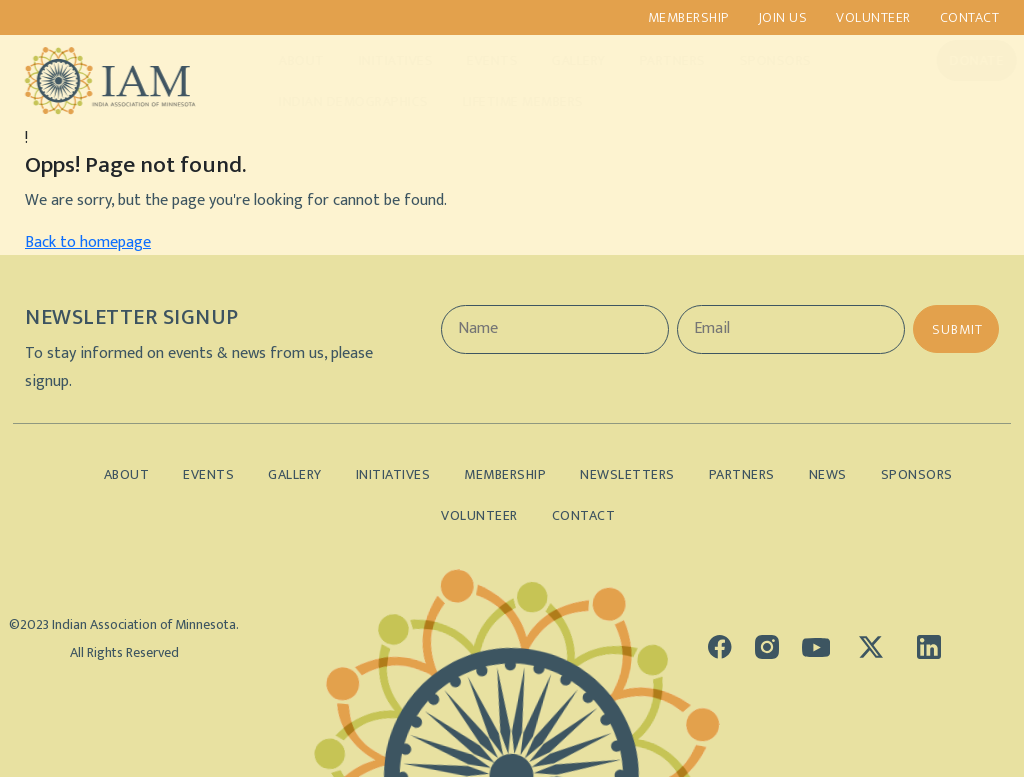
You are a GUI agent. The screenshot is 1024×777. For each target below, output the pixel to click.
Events (473, 60)
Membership (688, 17)
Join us (783, 17)
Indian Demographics (335, 101)
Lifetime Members (504, 101)
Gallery (560, 60)
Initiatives (377, 60)
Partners (654, 60)
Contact (970, 17)
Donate (958, 60)
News (828, 474)
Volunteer (873, 17)
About (283, 60)
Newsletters (627, 474)
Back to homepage (88, 242)
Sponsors (757, 60)
